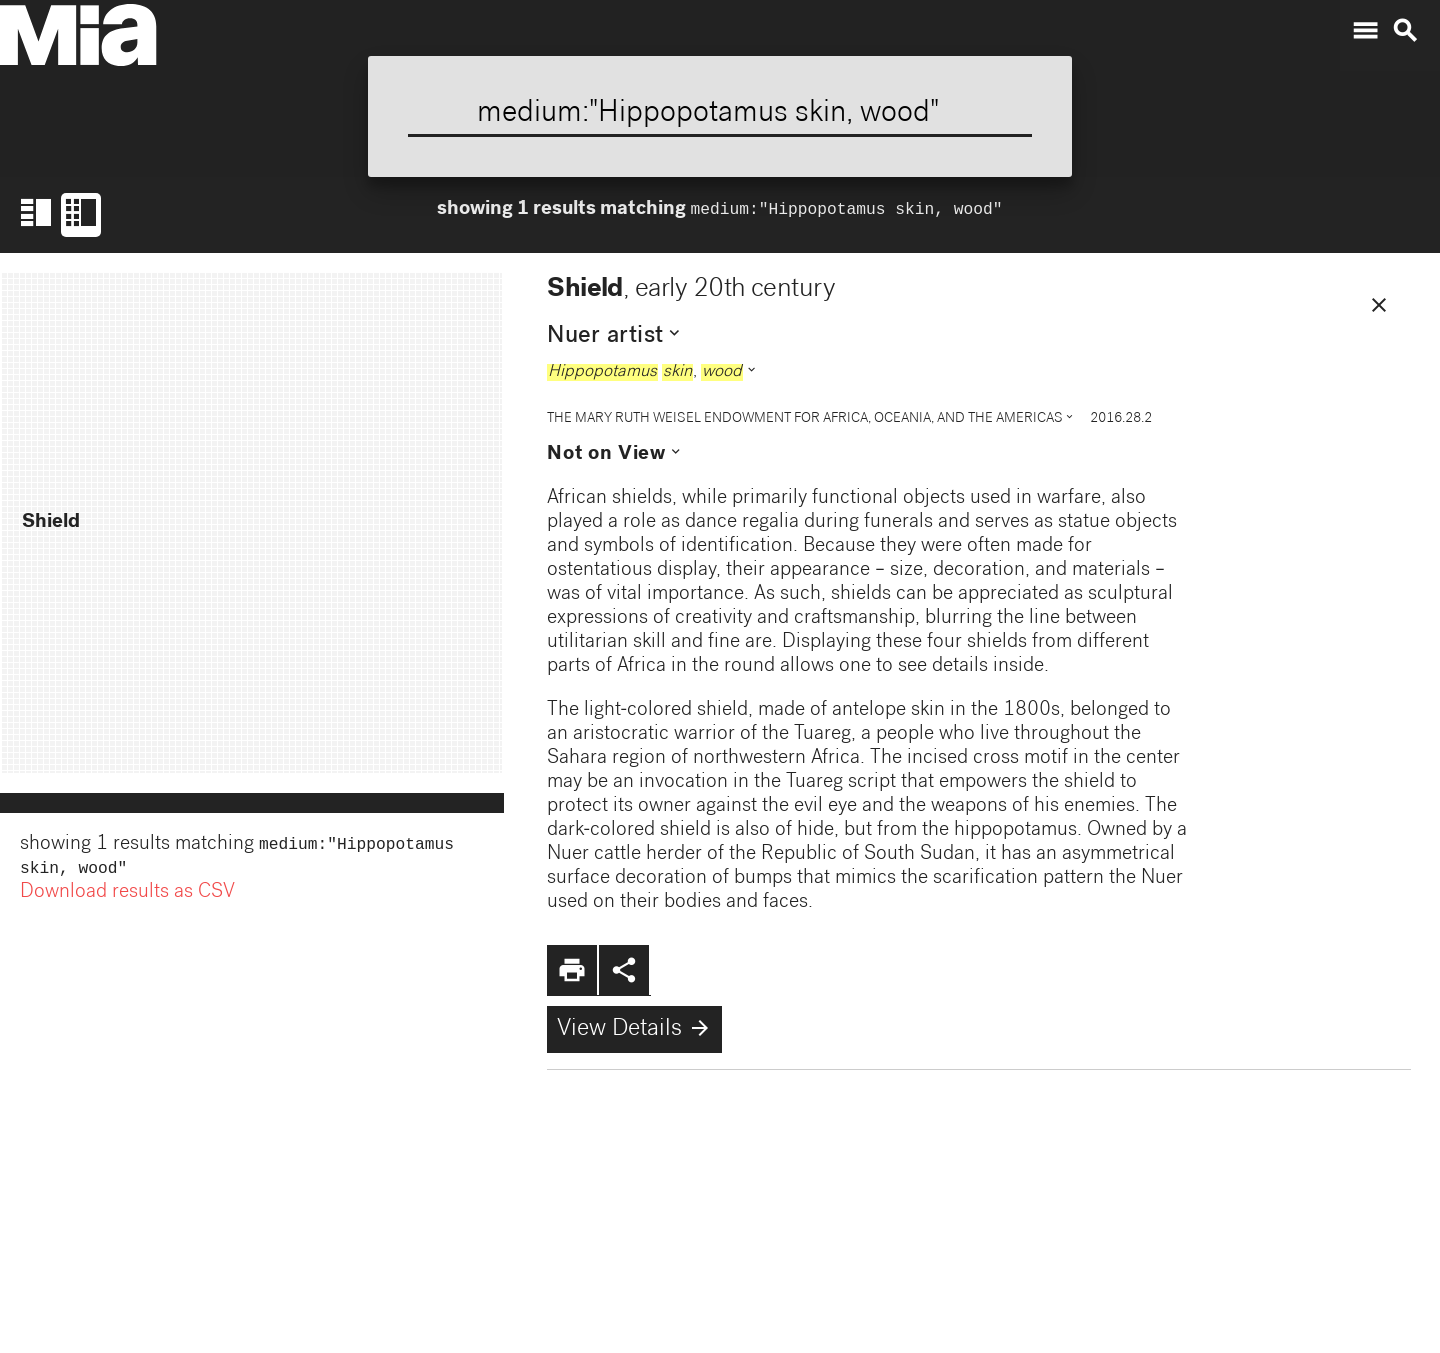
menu (1365, 31)
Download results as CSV (127, 897)
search (1405, 31)
